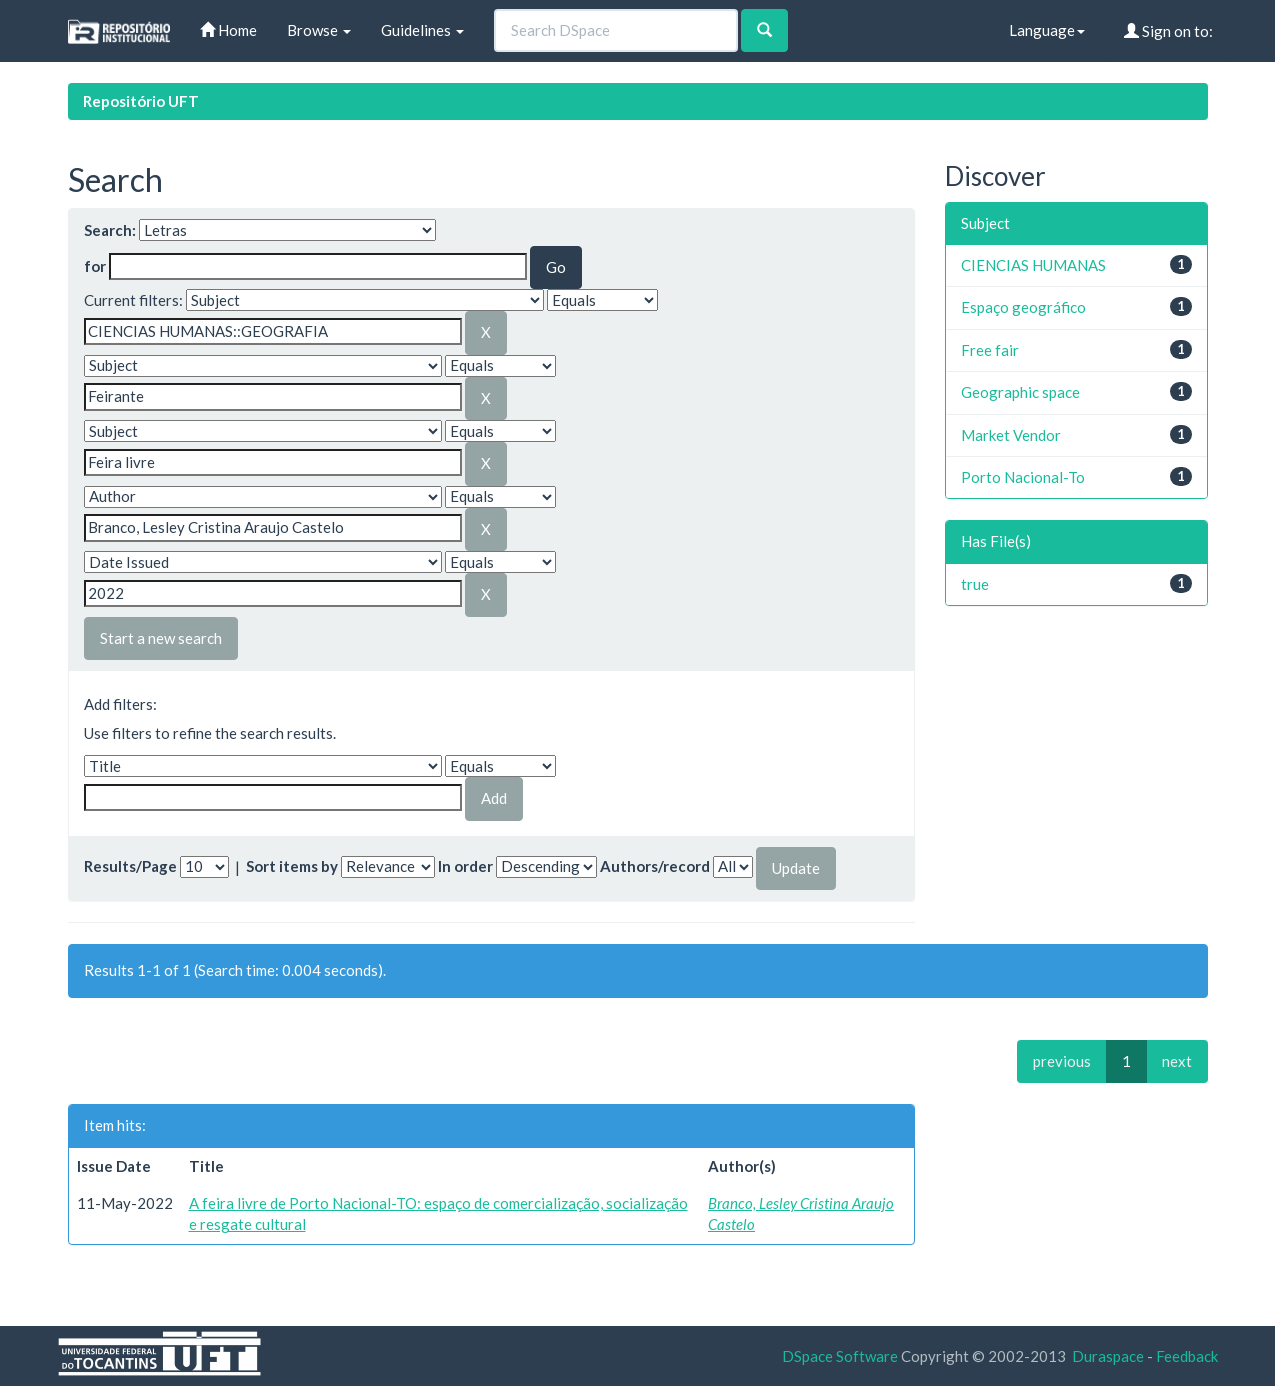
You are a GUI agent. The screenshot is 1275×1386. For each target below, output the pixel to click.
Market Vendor (1011, 435)
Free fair (990, 350)
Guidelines (422, 30)
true (975, 584)
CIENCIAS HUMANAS (1033, 265)
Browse (319, 30)
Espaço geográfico (1023, 307)
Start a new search (161, 638)
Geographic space (1020, 392)
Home (228, 30)
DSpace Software (840, 1356)
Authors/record (655, 866)
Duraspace (1108, 1356)
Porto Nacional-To (1023, 477)
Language (1047, 30)
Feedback (1187, 1356)
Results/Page (130, 866)
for (95, 266)
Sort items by (292, 866)
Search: (110, 230)
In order (465, 866)
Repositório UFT (141, 101)
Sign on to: (1168, 31)
